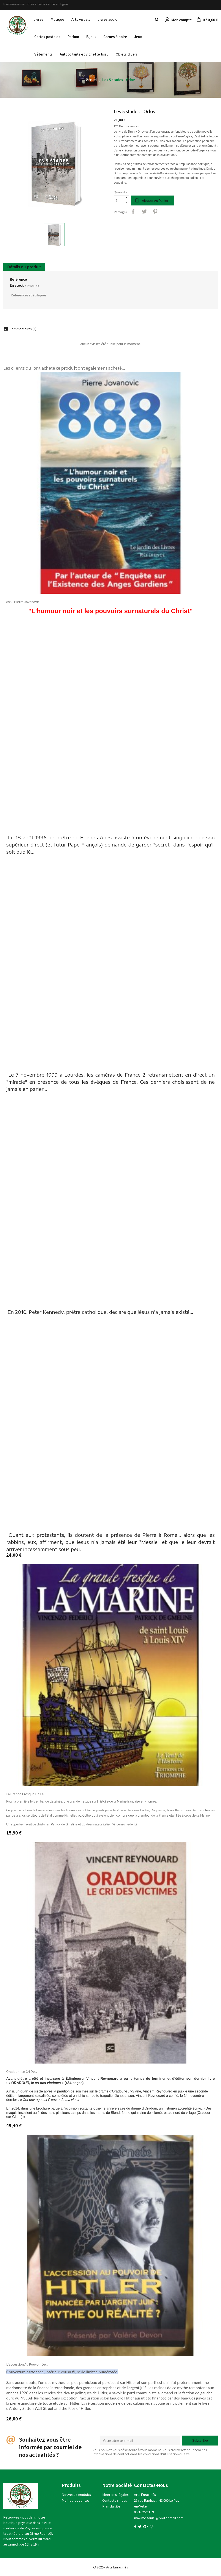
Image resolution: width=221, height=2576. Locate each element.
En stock (17, 285)
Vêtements (43, 54)
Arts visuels (80, 19)
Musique (57, 19)
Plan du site (111, 2506)
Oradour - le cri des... (22, 2071)
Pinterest (155, 211)
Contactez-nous (114, 2500)
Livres (38, 19)
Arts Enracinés (145, 2494)
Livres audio (107, 19)
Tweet (144, 211)
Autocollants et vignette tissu (84, 54)
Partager (133, 211)
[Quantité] (119, 200)
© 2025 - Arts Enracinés (110, 2567)
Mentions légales (115, 2494)
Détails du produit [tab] (24, 266)
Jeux (138, 36)
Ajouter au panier (155, 200)
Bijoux (91, 36)
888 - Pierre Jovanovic (22, 601)
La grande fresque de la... (26, 1794)
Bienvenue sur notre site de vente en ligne (35, 4)
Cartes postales (47, 36)
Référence (18, 279)
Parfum (73, 36)
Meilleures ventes (75, 2500)
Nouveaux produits (76, 2494)
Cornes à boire (115, 36)
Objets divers (127, 54)
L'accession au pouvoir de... (27, 2364)
